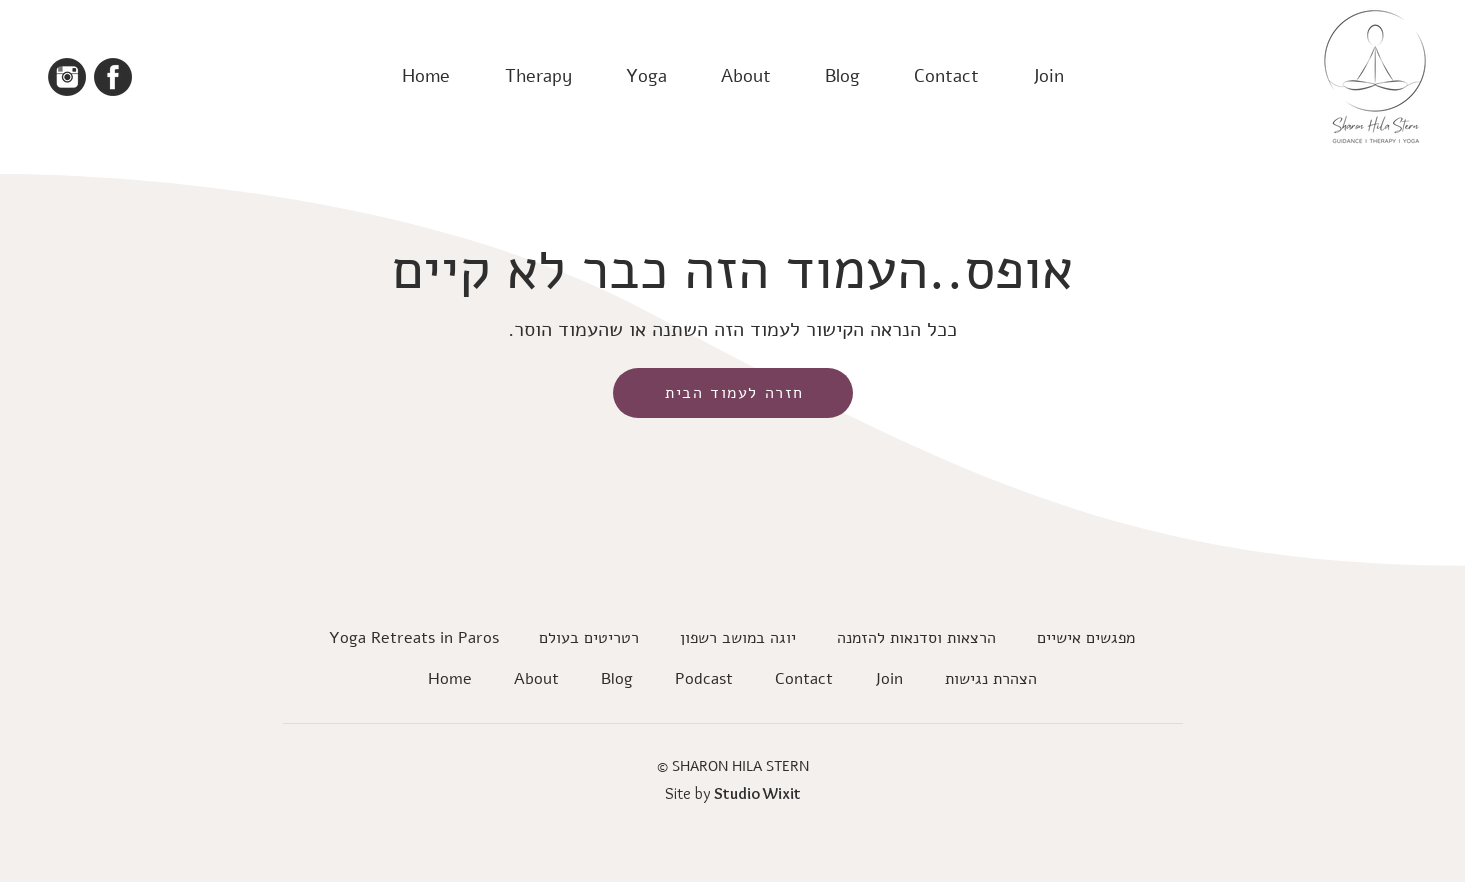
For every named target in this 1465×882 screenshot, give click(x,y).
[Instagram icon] (67, 77)
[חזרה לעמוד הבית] (733, 393)
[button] (538, 76)
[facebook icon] (113, 77)
